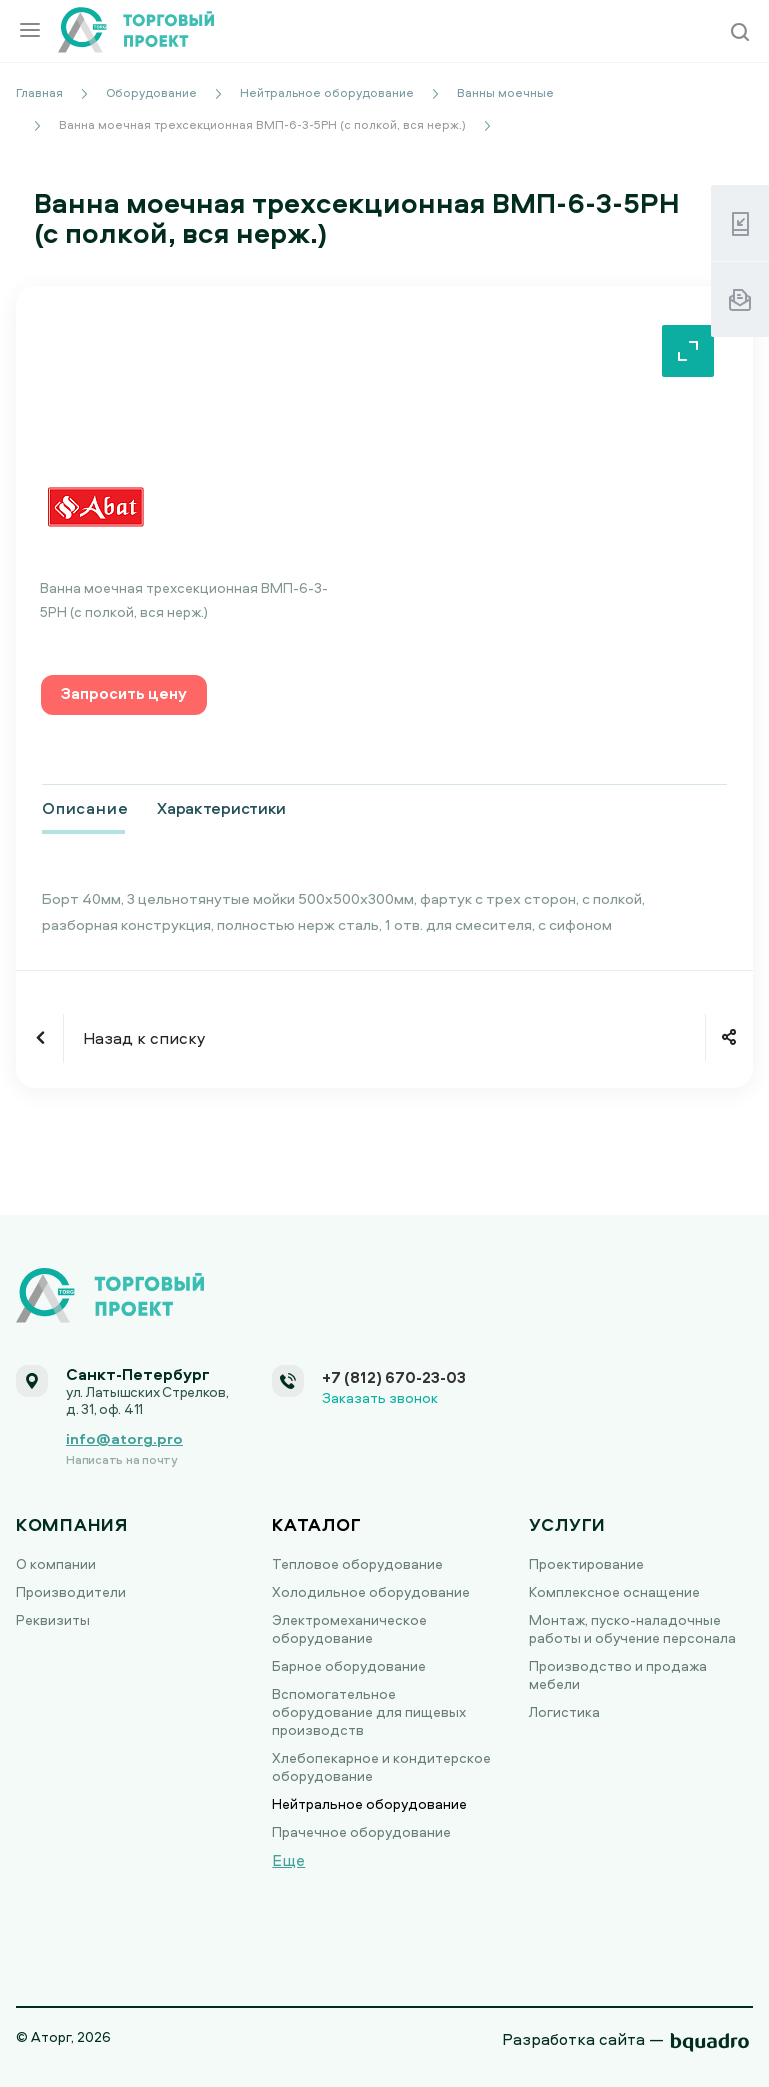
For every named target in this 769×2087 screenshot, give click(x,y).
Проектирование (586, 1563)
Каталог (316, 1524)
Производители (71, 1591)
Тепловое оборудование (357, 1563)
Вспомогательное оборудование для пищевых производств (369, 1711)
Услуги (567, 1524)
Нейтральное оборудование (369, 1803)
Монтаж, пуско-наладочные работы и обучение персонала (632, 1628)
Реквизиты (53, 1619)
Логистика (564, 1711)
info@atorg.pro (124, 1438)
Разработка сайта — (583, 2039)
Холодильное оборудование (371, 1591)
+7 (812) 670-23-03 (394, 1377)
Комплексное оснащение (614, 1591)
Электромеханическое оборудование (349, 1628)
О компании (56, 1563)
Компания (72, 1524)
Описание (85, 808)
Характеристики (221, 808)
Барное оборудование (349, 1665)
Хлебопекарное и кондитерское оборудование (381, 1766)
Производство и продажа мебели (618, 1674)
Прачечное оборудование (361, 1831)
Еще (288, 1860)
